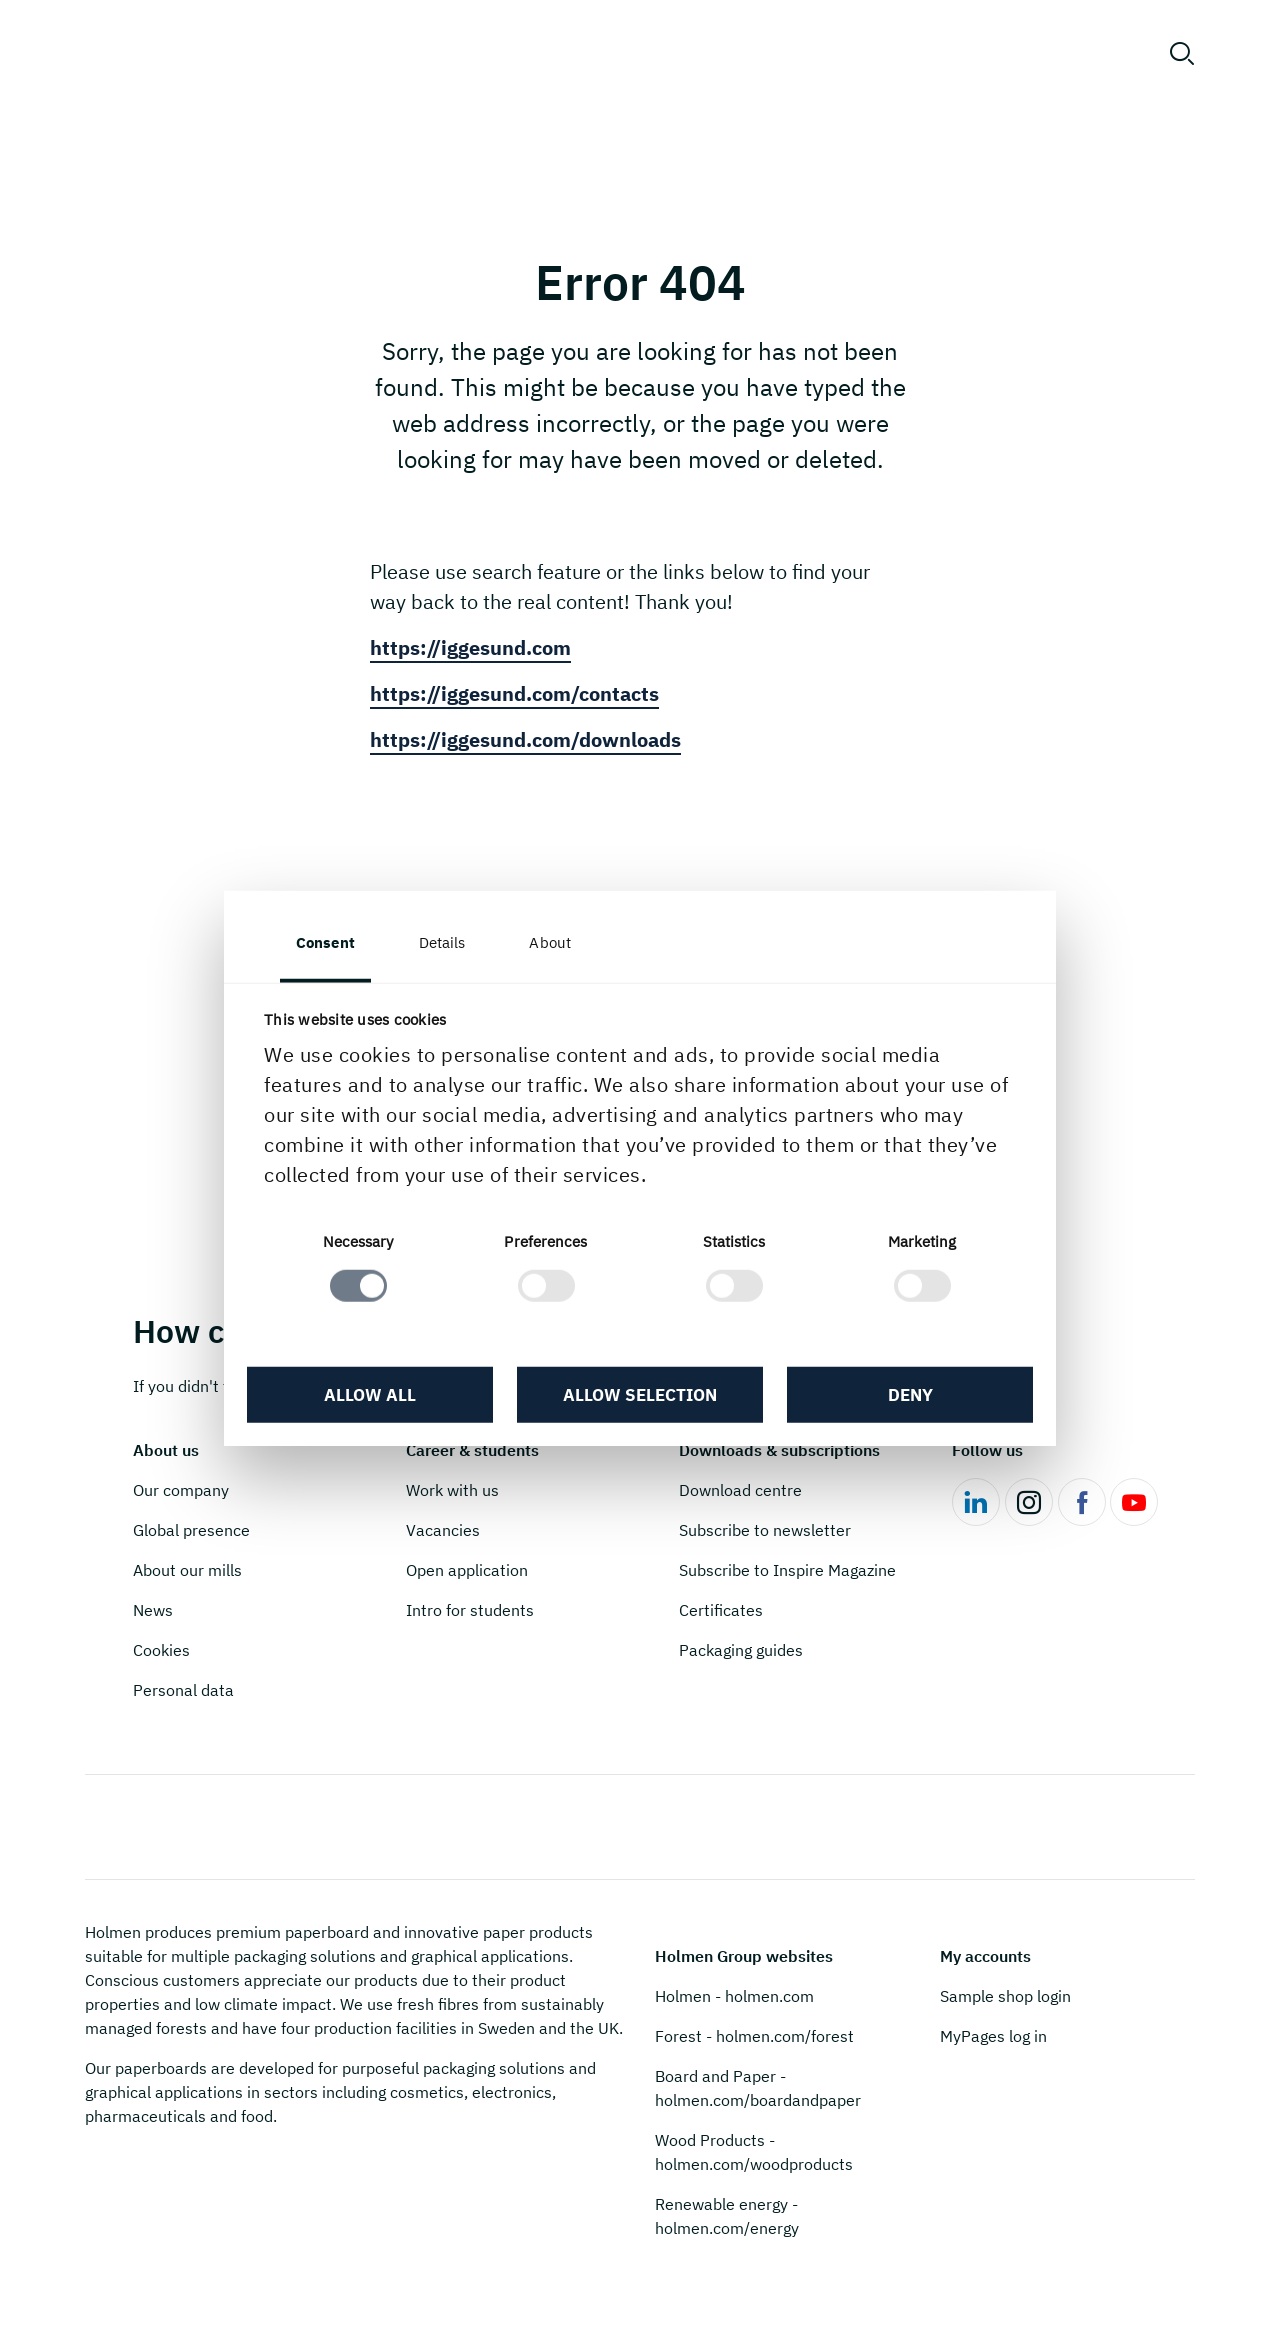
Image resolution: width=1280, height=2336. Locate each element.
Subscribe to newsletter (765, 1530)
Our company (181, 1490)
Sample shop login (1005, 1996)
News (153, 1610)
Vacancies (443, 1530)
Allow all (370, 1395)
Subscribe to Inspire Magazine (787, 1570)
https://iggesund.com (470, 647)
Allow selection (640, 1395)
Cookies (161, 1650)
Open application (467, 1570)
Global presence (191, 1530)
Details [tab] (442, 942)
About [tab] (550, 942)
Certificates (721, 1610)
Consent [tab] (325, 942)
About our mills (187, 1570)
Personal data (183, 1690)
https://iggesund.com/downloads (525, 739)
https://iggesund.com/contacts (514, 693)
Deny (910, 1395)
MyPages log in (993, 2036)
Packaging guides (741, 1650)
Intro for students (470, 1610)
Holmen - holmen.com (734, 1996)
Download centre (740, 1490)
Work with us (452, 1490)
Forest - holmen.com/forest (754, 2036)
